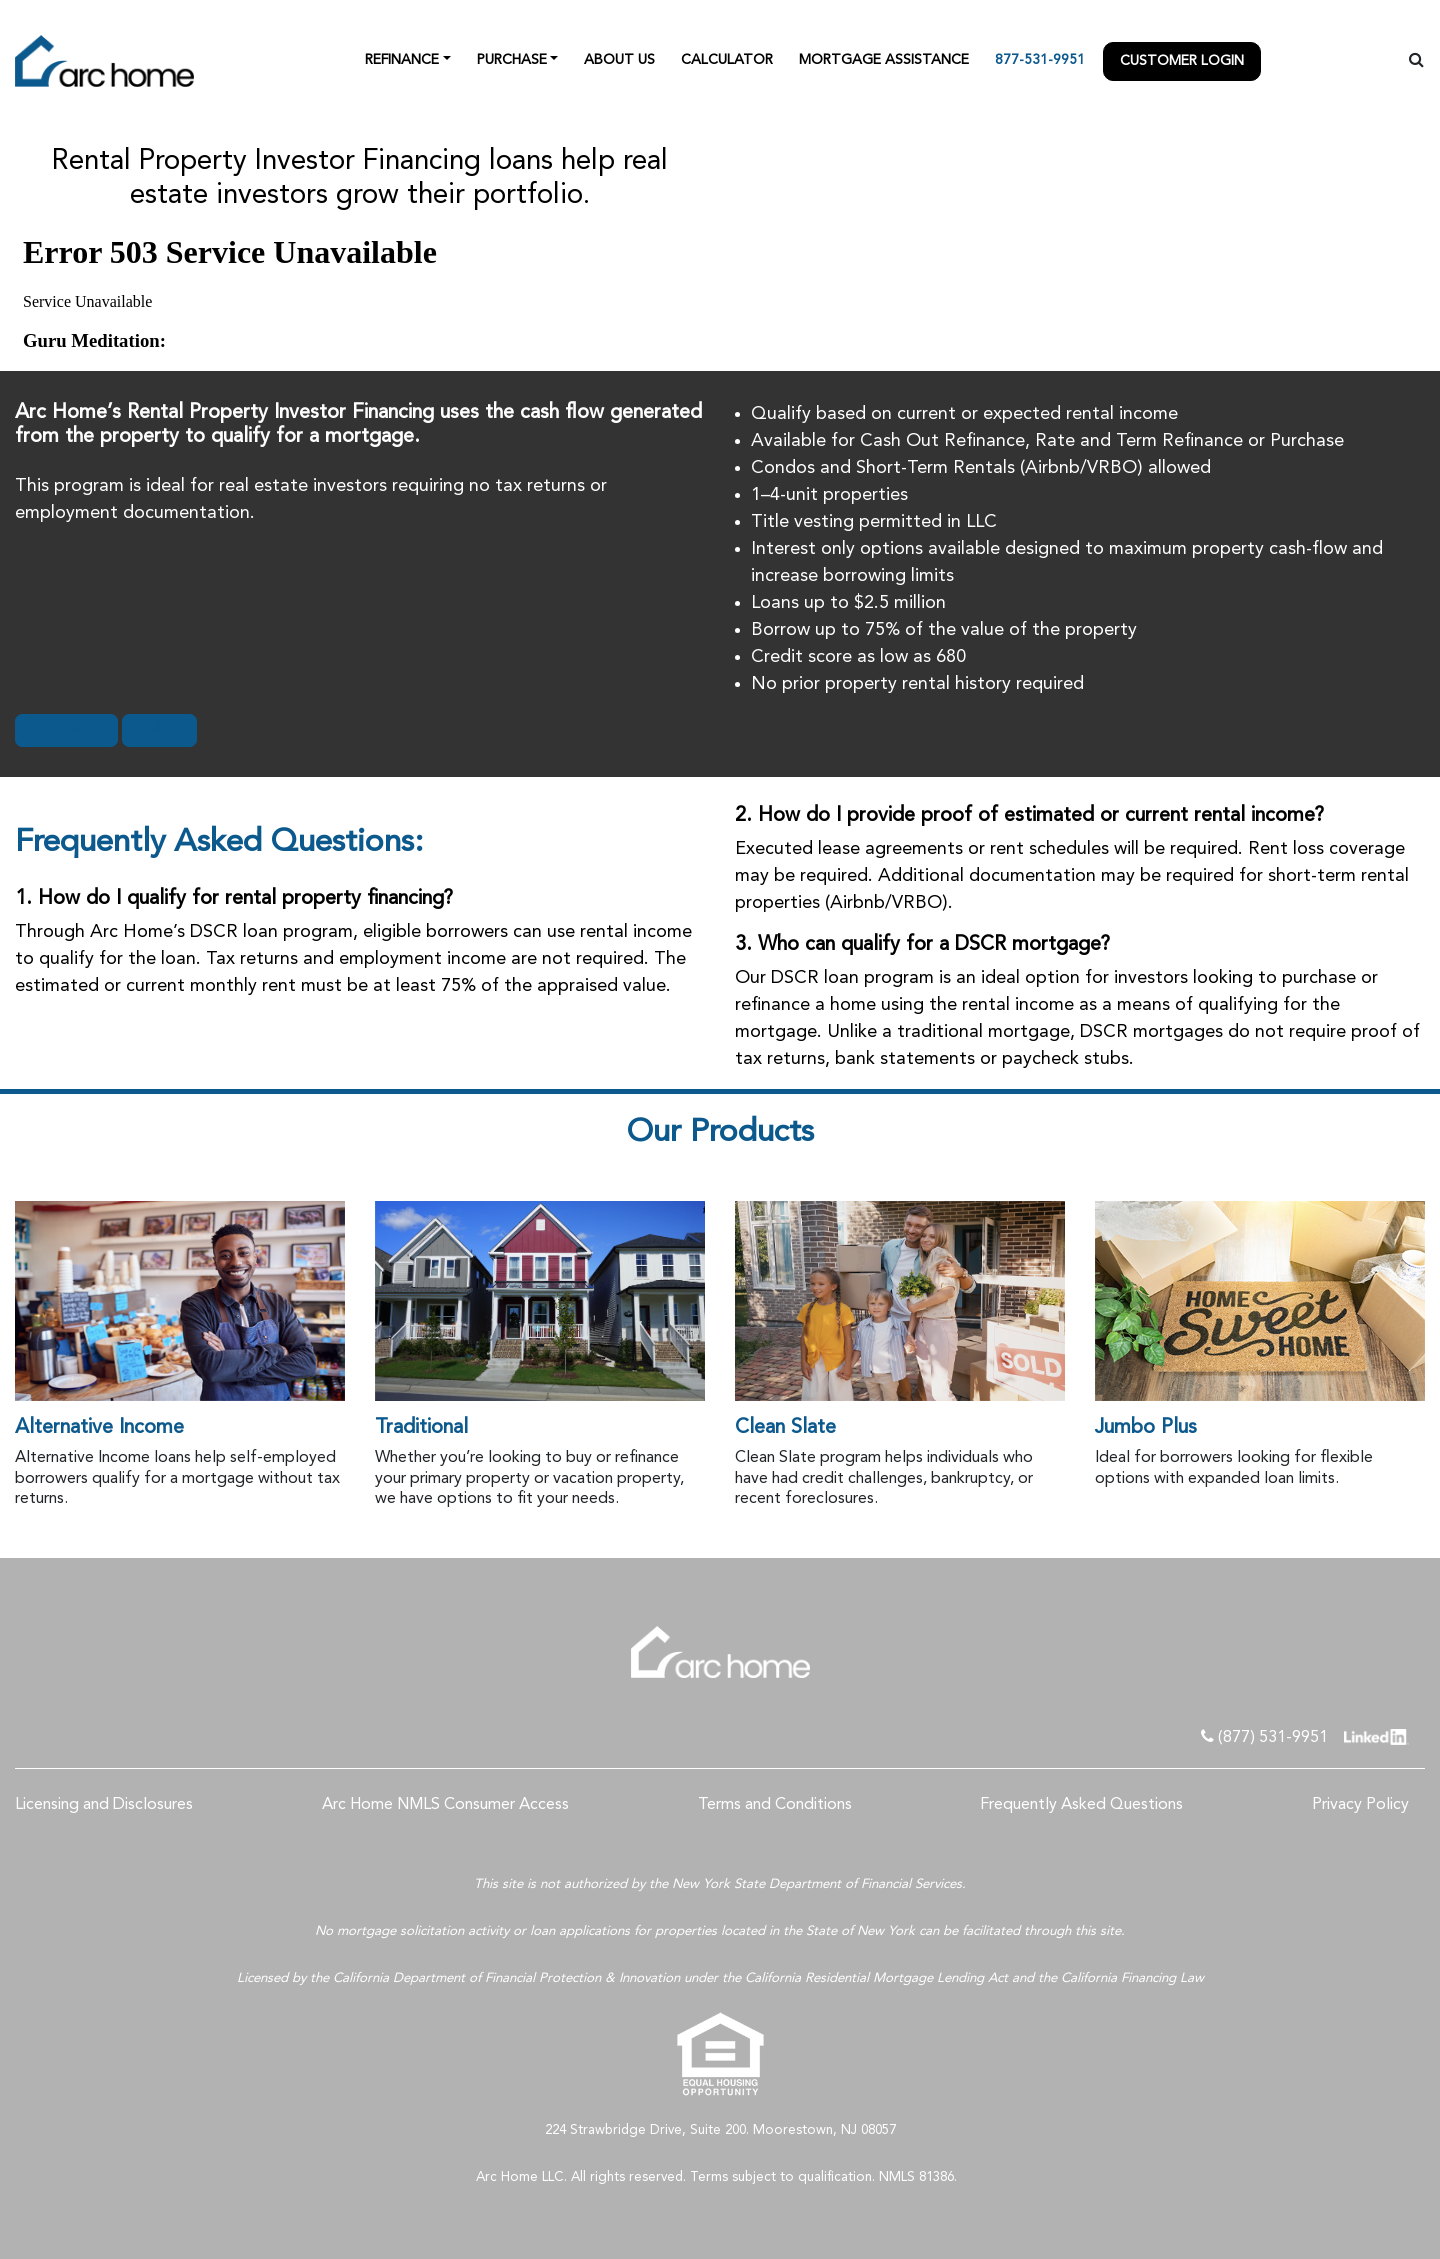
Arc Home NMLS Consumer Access (445, 1805)
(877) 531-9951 (1264, 1737)
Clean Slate (785, 1428)
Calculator (727, 60)
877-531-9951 (1040, 60)
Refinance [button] (402, 60)
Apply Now (66, 730)
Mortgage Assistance (884, 60)
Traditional (421, 1428)
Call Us (159, 730)
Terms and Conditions (775, 1805)
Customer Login (1182, 61)
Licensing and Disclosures (104, 1805)
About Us (619, 60)
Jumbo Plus (1146, 1428)
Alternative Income (99, 1428)
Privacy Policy (1360, 1805)
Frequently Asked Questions (1081, 1805)
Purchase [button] (512, 60)
